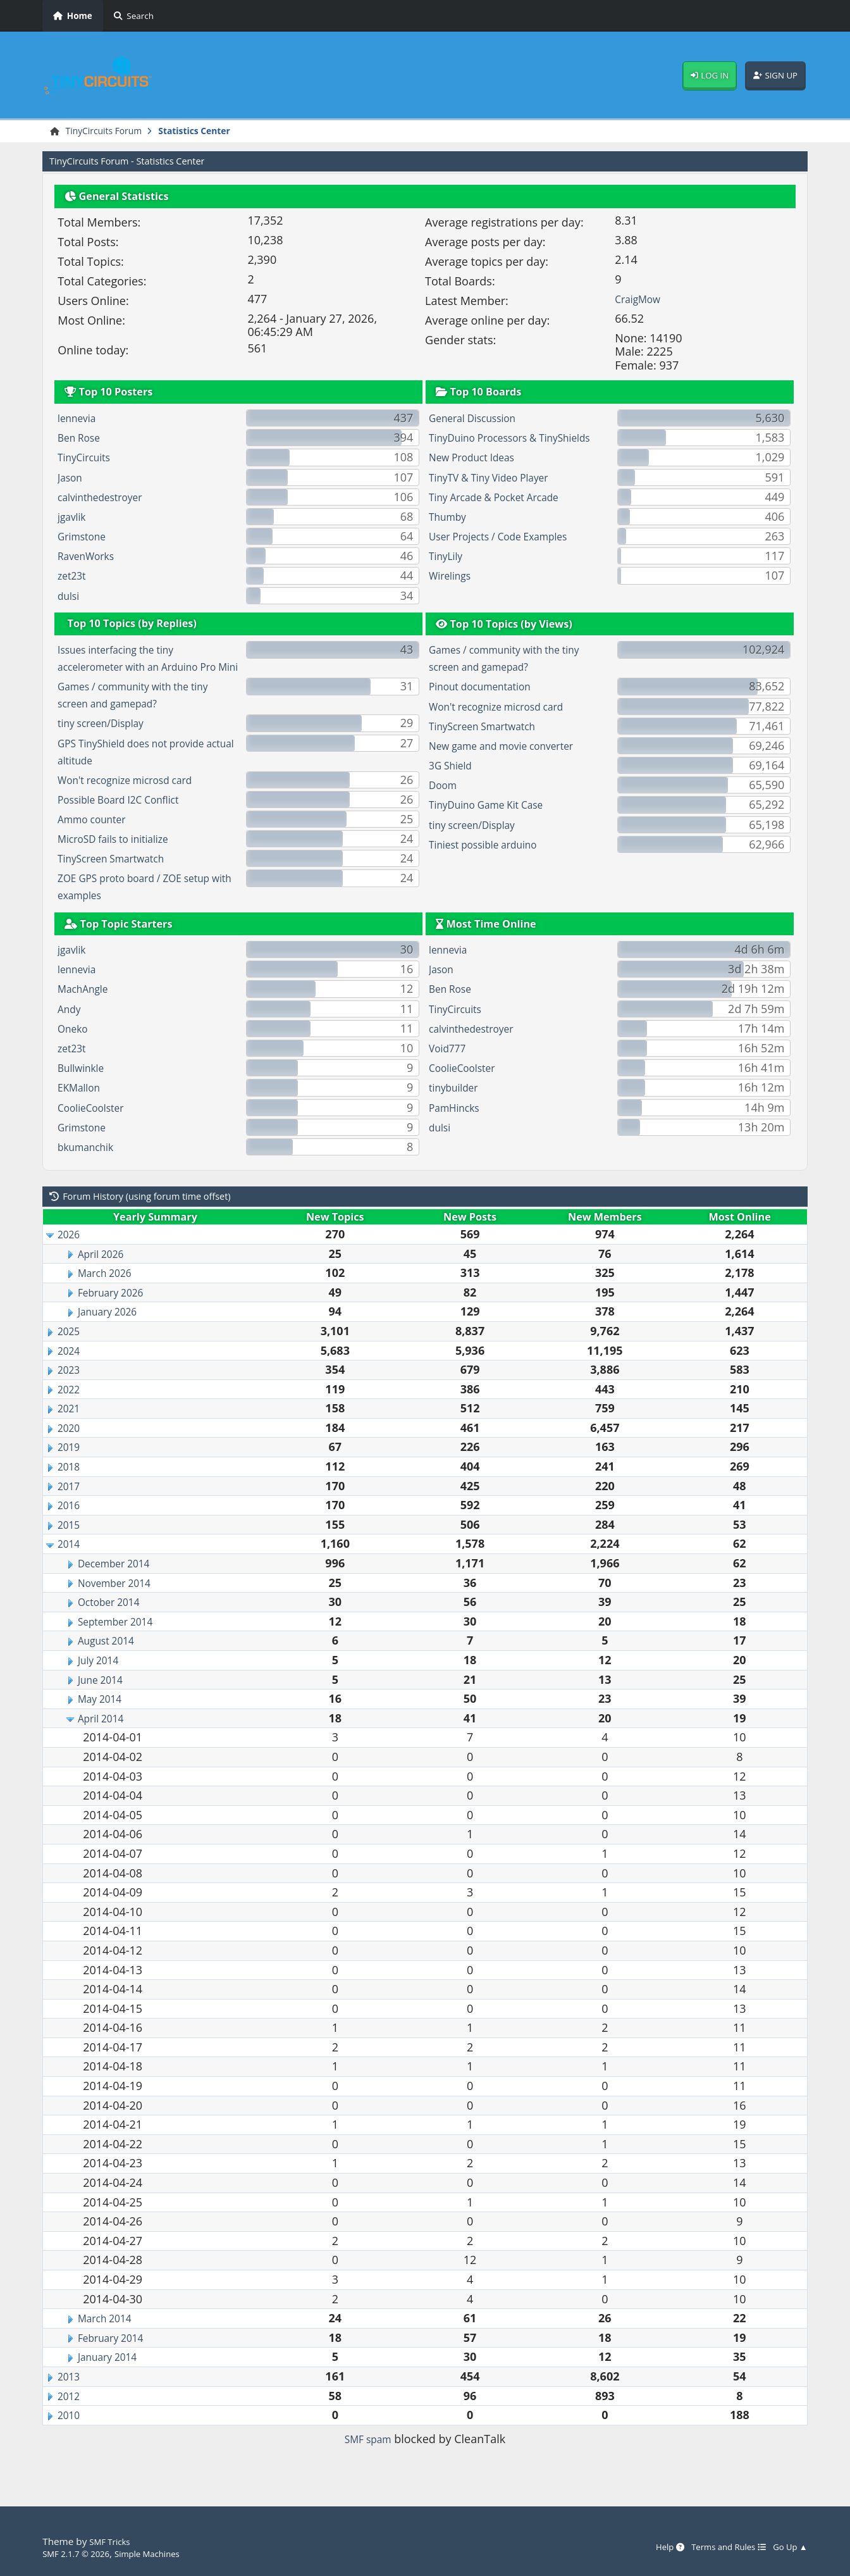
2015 (70, 1543)
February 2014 (116, 2356)
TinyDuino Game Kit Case (495, 806)
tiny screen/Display (108, 742)
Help (648, 2547)
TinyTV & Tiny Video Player (499, 496)
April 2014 (105, 1737)
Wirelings (453, 594)
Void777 (450, 1066)
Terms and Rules (716, 2547)
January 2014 (112, 2376)
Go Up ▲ (787, 2547)
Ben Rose (82, 439)
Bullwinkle (84, 1086)
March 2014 (109, 2336)
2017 (70, 1504)
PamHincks (458, 1126)
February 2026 (116, 1311)
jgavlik (74, 518)
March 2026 (109, 1291)
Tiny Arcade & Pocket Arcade (505, 515)
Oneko (75, 1047)
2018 (70, 1485)
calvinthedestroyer (107, 498)
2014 (70, 1563)
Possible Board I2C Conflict (128, 818)
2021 (70, 1427)
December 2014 (120, 1582)
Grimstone (86, 537)
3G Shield (454, 767)
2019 (70, 1466)
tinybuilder (457, 1106)
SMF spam (368, 2457)
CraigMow (641, 300)
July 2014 (101, 1678)
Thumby (450, 535)
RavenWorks (90, 558)
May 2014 (103, 1717)
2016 (70, 1524)
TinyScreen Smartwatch (120, 877)
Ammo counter (97, 837)
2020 (70, 1446)
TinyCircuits (88, 459)
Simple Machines (164, 2553)
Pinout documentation (488, 688)
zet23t (74, 577)
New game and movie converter (513, 747)
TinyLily (448, 574)
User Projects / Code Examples (509, 555)
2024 (70, 1369)
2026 (70, 1252)
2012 (70, 2414)
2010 (70, 2433)
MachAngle (87, 1008)
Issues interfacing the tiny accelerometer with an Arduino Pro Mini (139, 669)
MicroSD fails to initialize (122, 857)
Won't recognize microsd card (136, 798)
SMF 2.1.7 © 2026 (81, 2553)
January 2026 (112, 1330)
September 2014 (122, 1640)
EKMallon (82, 1106)
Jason (72, 479)
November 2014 (120, 1601)
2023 (70, 1388)
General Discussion (479, 419)
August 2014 (111, 1659)
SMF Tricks (113, 2542)
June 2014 (104, 1698)
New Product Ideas (479, 475)
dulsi (70, 597)
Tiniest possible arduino (492, 846)
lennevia (80, 419)
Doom (445, 787)
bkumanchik (90, 1165)
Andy (71, 1027)
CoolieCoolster (96, 1126)
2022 (70, 1408)
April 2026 (105, 1272)
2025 (70, 1349)
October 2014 (114, 1620)
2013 (70, 2395)
